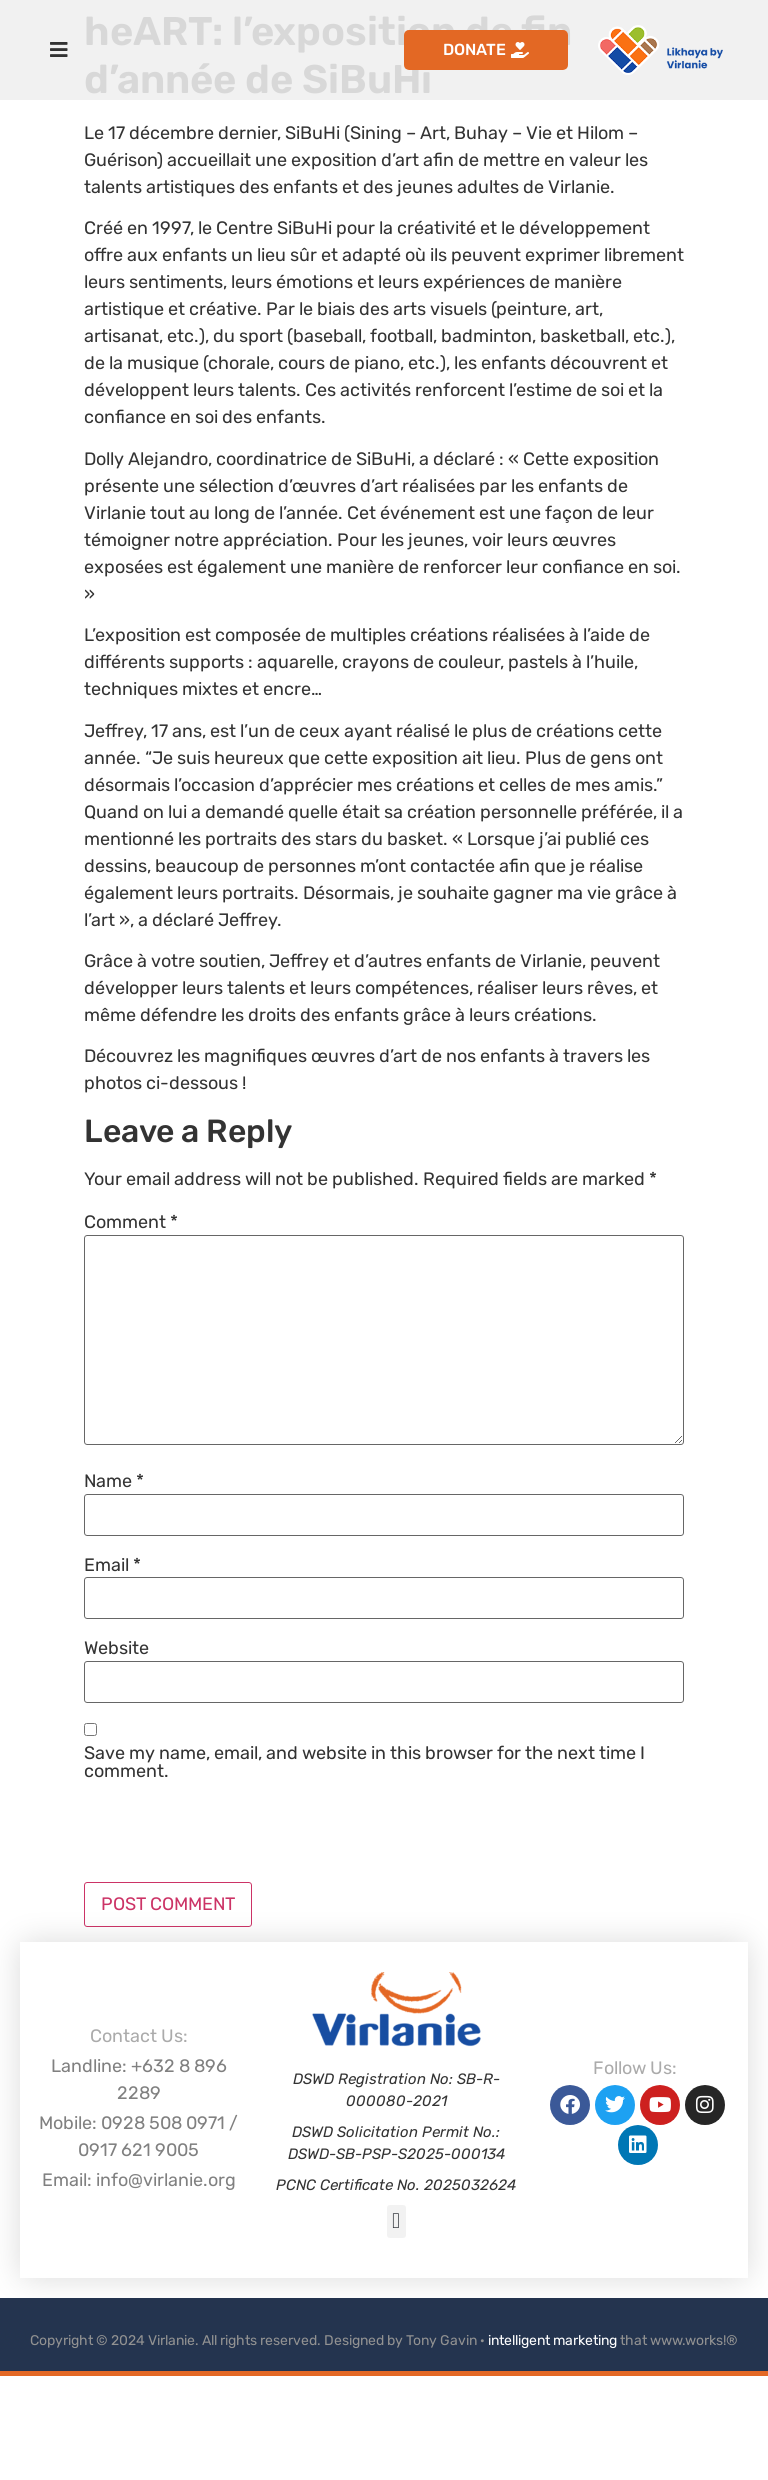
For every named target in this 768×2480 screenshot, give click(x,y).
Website (116, 1648)
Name (114, 1481)
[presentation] (236, 1833)
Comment (131, 1222)
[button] (396, 2221)
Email (112, 1565)
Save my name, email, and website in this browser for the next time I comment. (364, 1762)
